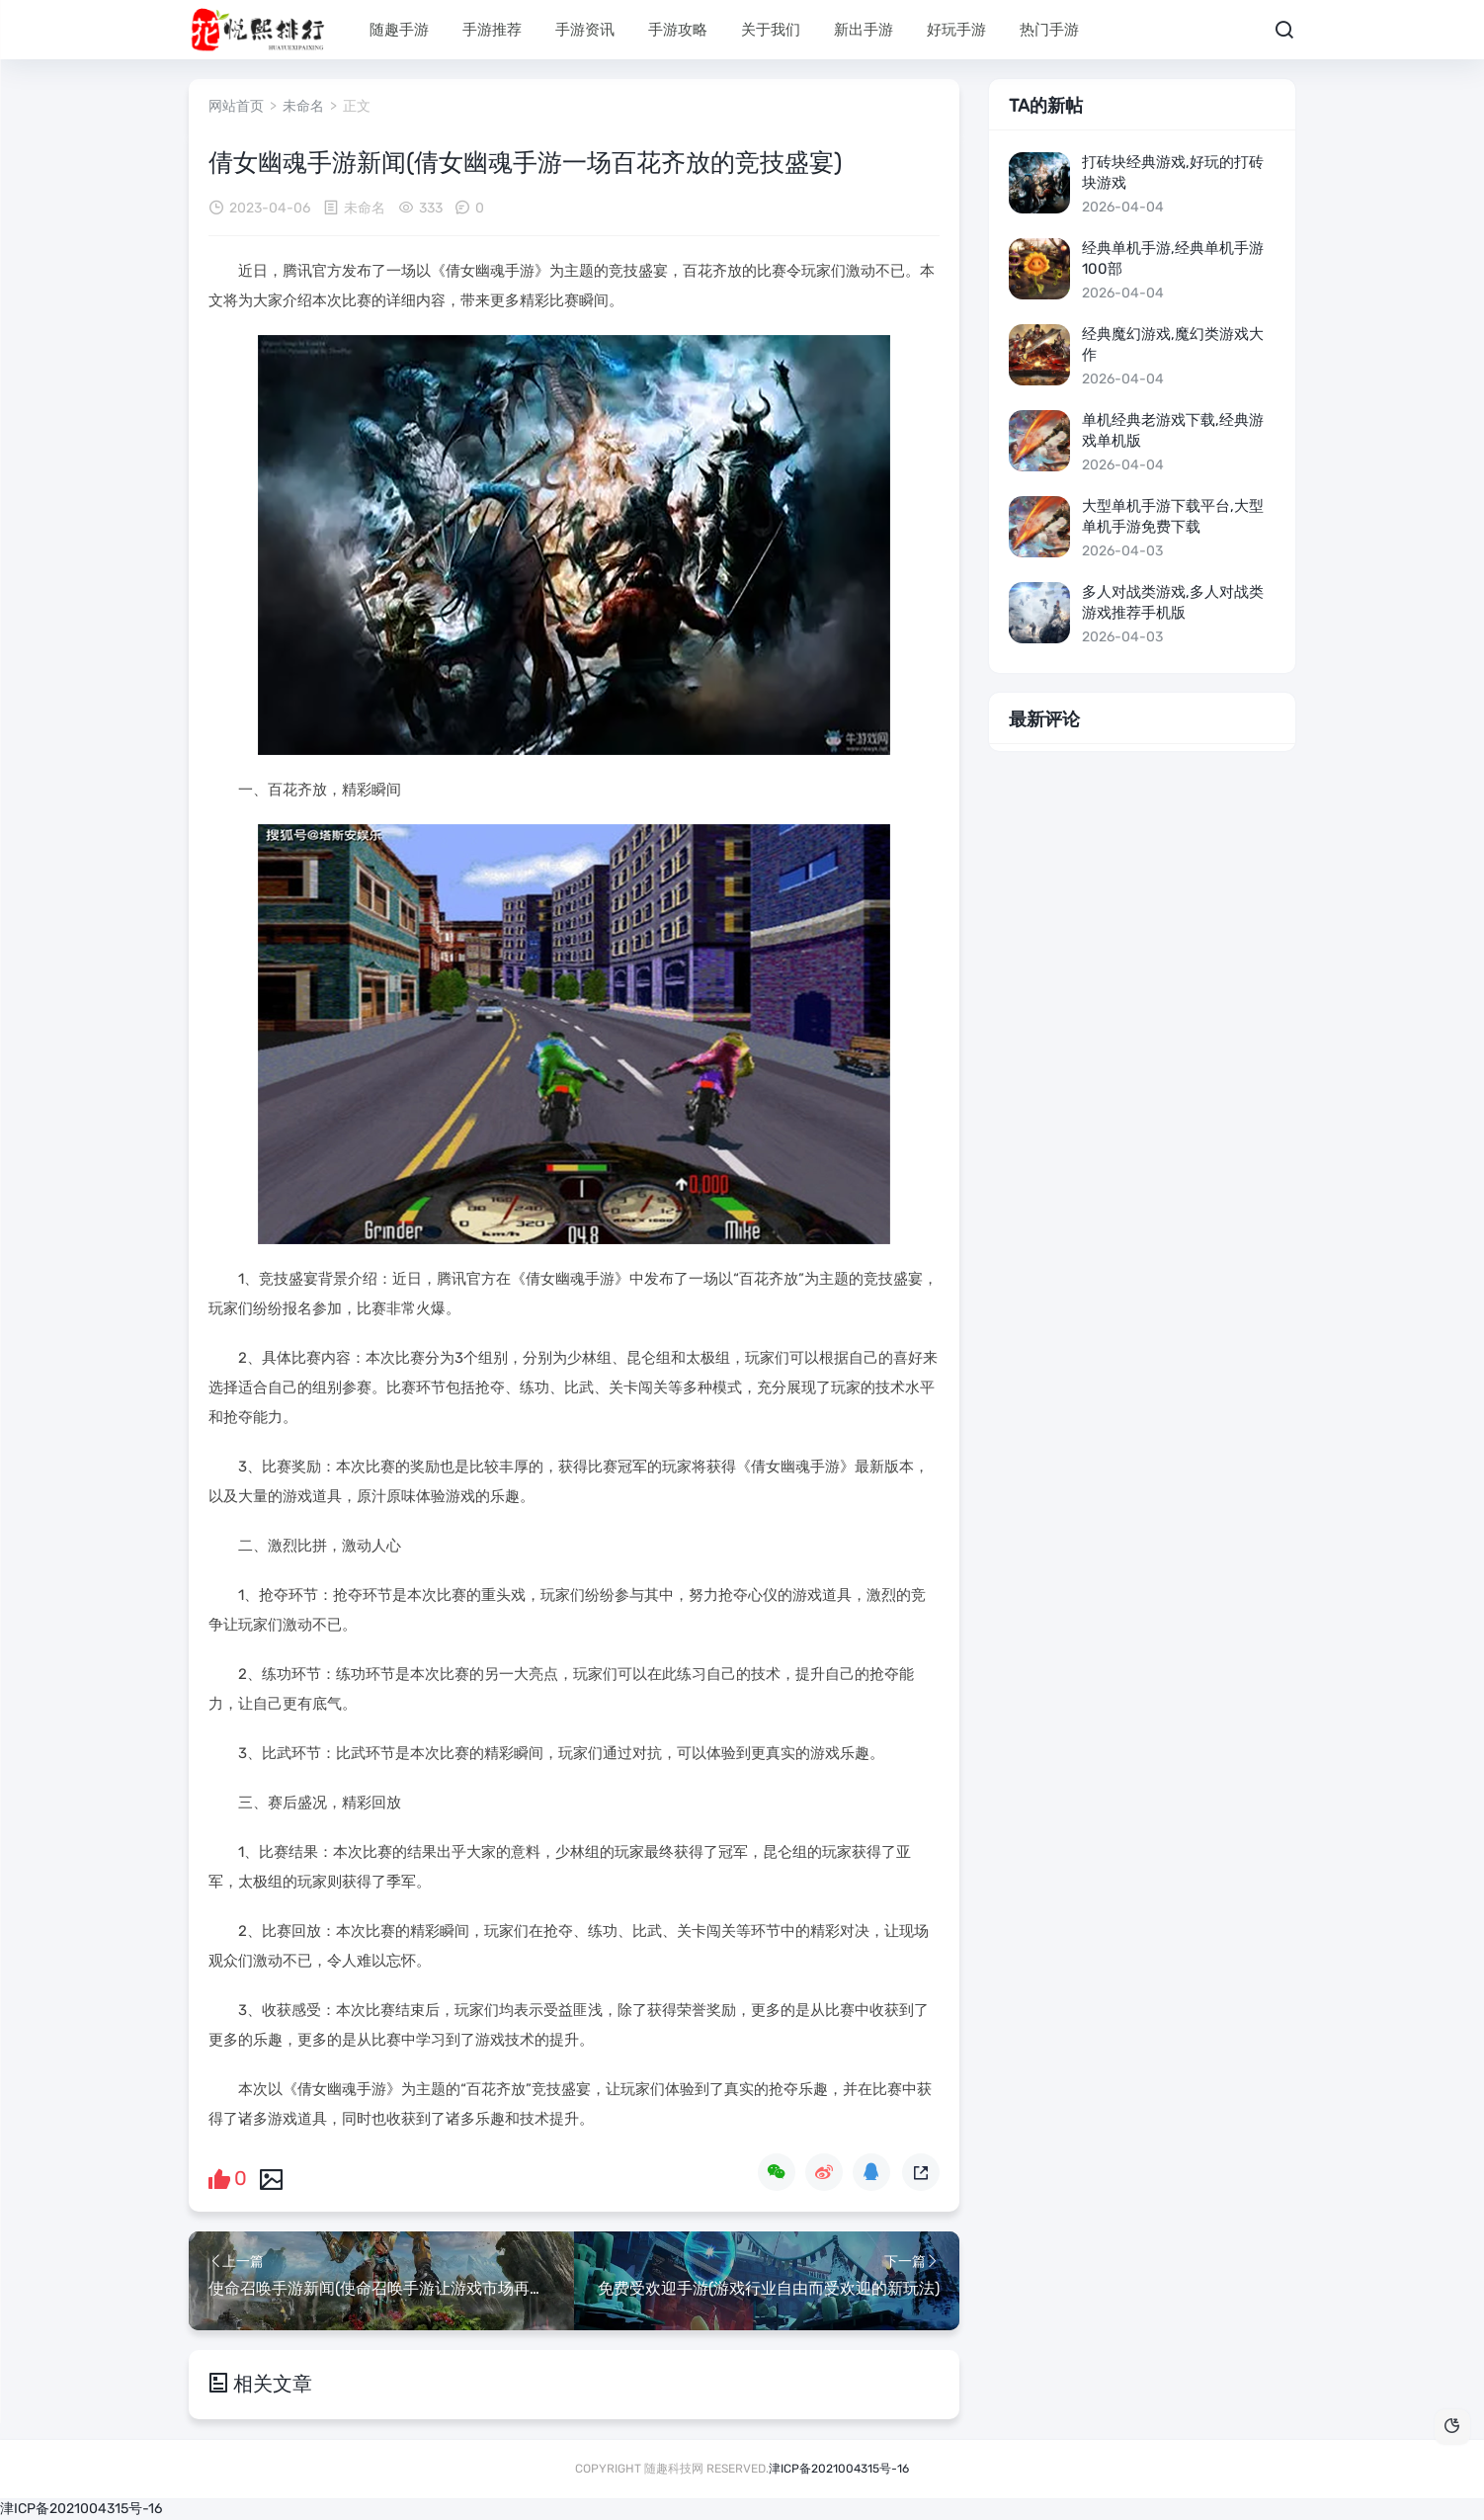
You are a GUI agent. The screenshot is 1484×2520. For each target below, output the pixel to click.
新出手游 (863, 30)
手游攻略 (677, 30)
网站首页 (236, 106)
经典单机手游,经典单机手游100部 (1173, 258)
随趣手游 (399, 30)
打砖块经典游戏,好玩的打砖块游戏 (1173, 172)
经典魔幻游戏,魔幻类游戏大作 (1173, 344)
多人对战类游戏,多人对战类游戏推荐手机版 (1173, 602)
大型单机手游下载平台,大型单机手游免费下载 (1173, 516)
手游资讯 (585, 30)
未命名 (303, 106)
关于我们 (770, 30)
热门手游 (1049, 30)
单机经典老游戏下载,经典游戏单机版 (1173, 430)
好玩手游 (956, 30)
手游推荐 (492, 30)
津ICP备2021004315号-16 (839, 2469)
